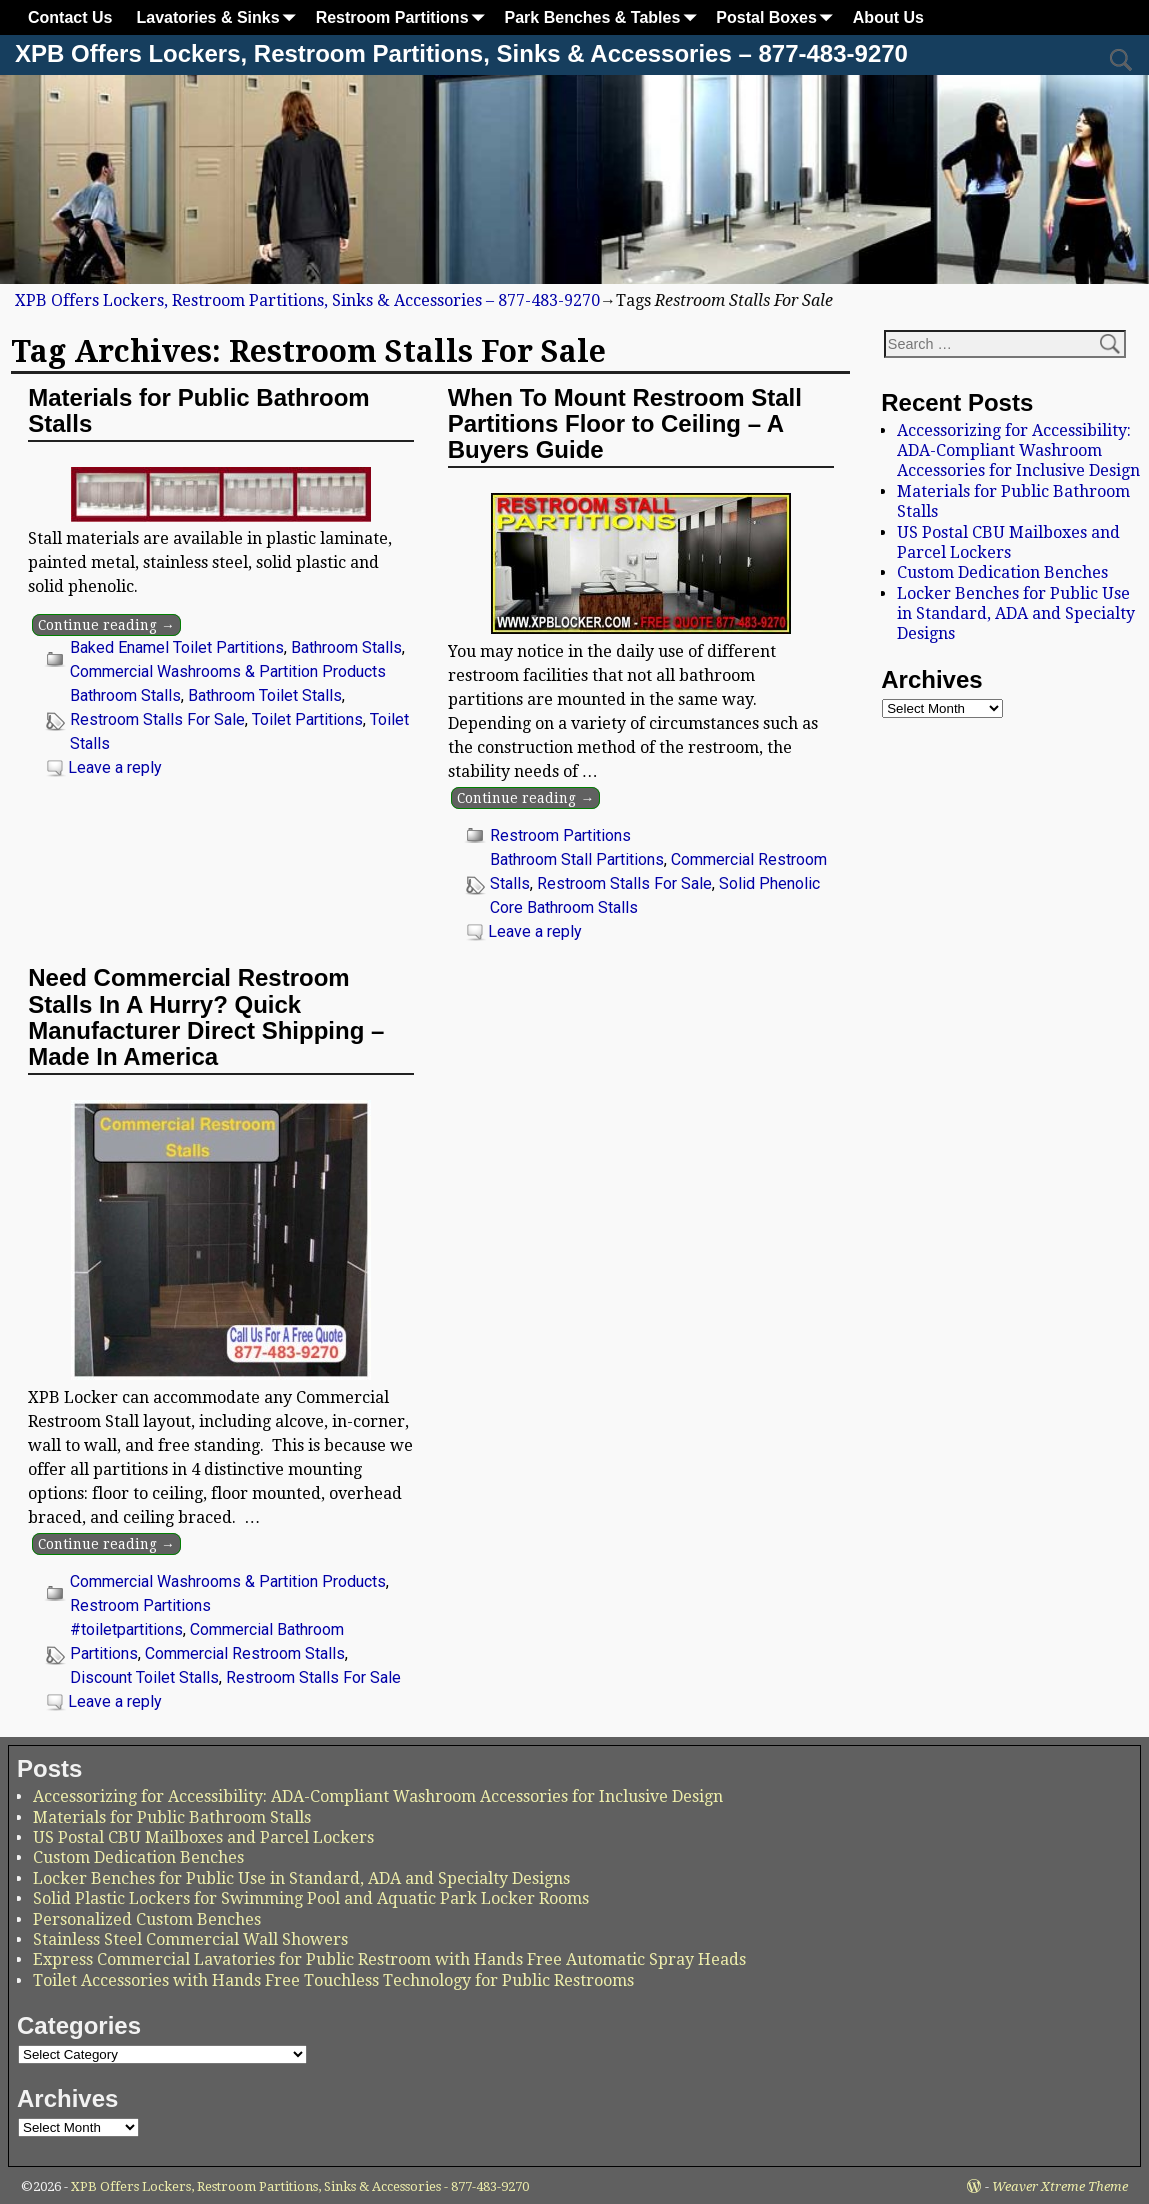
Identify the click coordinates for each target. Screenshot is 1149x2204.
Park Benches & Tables (605, 17)
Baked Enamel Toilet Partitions (177, 647)
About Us (888, 17)
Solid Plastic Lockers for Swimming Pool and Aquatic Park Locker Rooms (311, 1898)
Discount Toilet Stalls (144, 1677)
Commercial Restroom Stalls (245, 1653)
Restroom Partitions (404, 17)
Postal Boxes (778, 17)
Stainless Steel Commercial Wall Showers (190, 1939)
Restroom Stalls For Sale (157, 719)
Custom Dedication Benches (1002, 572)
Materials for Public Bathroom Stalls (198, 410)
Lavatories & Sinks (219, 17)
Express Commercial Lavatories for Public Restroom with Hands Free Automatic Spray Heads (389, 1959)
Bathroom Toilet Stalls (265, 695)
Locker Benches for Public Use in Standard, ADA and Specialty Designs (1016, 614)
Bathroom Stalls (346, 647)
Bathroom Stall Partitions (577, 859)
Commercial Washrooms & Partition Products (228, 671)
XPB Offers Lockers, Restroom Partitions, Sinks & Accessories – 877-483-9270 (461, 53)
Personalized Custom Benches (147, 1919)
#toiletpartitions (126, 1629)
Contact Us (70, 17)
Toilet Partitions (307, 719)
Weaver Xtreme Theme (1060, 2186)
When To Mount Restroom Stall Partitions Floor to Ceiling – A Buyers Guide (625, 424)
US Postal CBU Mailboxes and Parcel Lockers (1008, 542)
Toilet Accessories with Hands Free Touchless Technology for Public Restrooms (333, 1980)
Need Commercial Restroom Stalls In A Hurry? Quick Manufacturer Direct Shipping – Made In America (206, 1017)
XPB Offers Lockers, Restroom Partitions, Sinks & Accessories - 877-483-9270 (300, 2186)
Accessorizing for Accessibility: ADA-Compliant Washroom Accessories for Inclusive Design (1018, 451)
